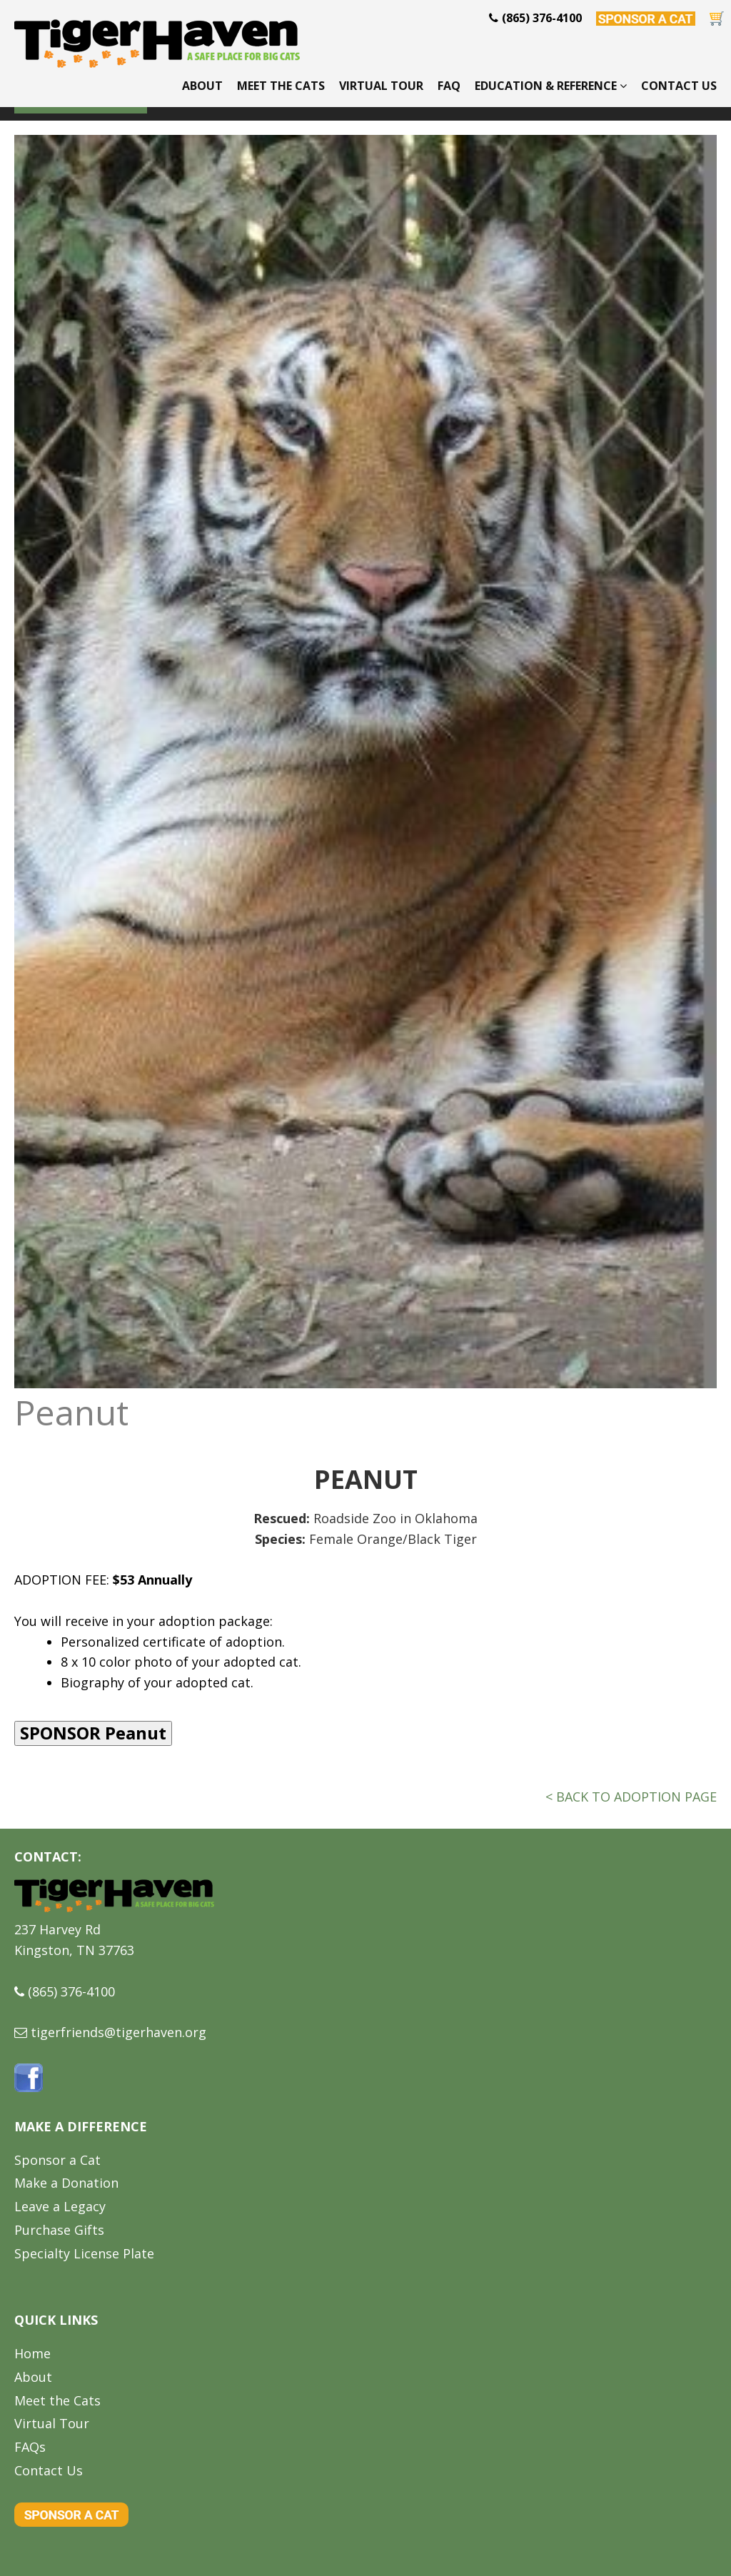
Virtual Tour (381, 86)
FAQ (449, 86)
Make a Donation (66, 2182)
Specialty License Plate (84, 2253)
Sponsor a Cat (57, 2159)
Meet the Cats (281, 86)
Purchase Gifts (59, 2229)
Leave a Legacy (60, 2206)
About (202, 86)
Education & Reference (551, 86)
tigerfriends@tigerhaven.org (118, 2032)
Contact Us (679, 86)
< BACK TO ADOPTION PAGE (631, 1796)
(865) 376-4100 (71, 1991)
